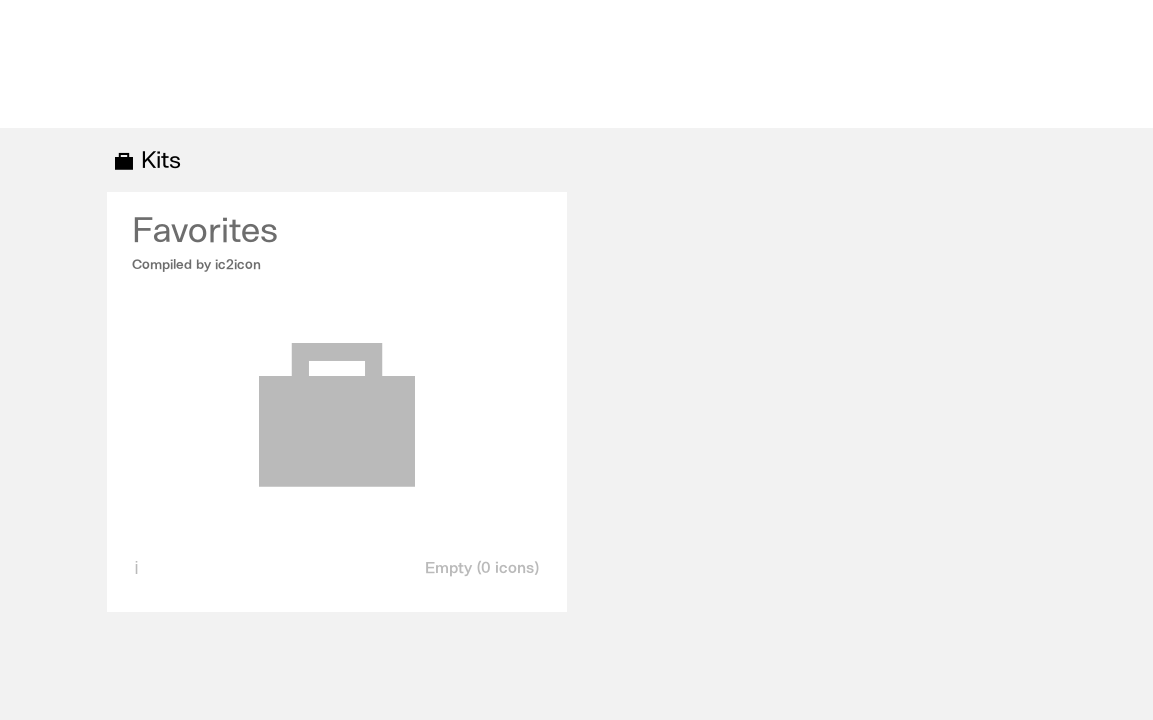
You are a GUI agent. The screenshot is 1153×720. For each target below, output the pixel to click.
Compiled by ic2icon (197, 264)
